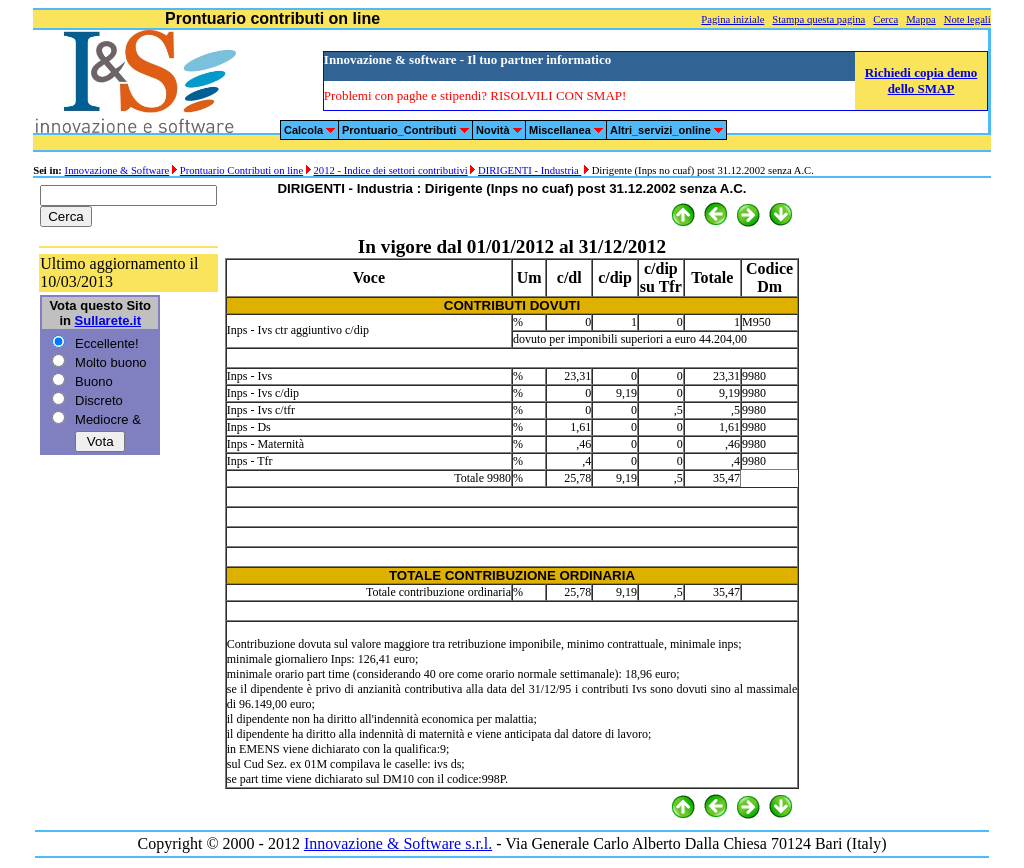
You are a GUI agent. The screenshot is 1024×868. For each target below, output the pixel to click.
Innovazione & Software (117, 170)
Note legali (967, 19)
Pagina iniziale (732, 19)
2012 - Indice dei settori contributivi (390, 170)
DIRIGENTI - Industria (529, 170)
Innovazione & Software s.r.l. (398, 843)
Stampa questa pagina (818, 19)
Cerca (885, 19)
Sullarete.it (108, 320)
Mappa (921, 19)
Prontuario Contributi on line (241, 170)
